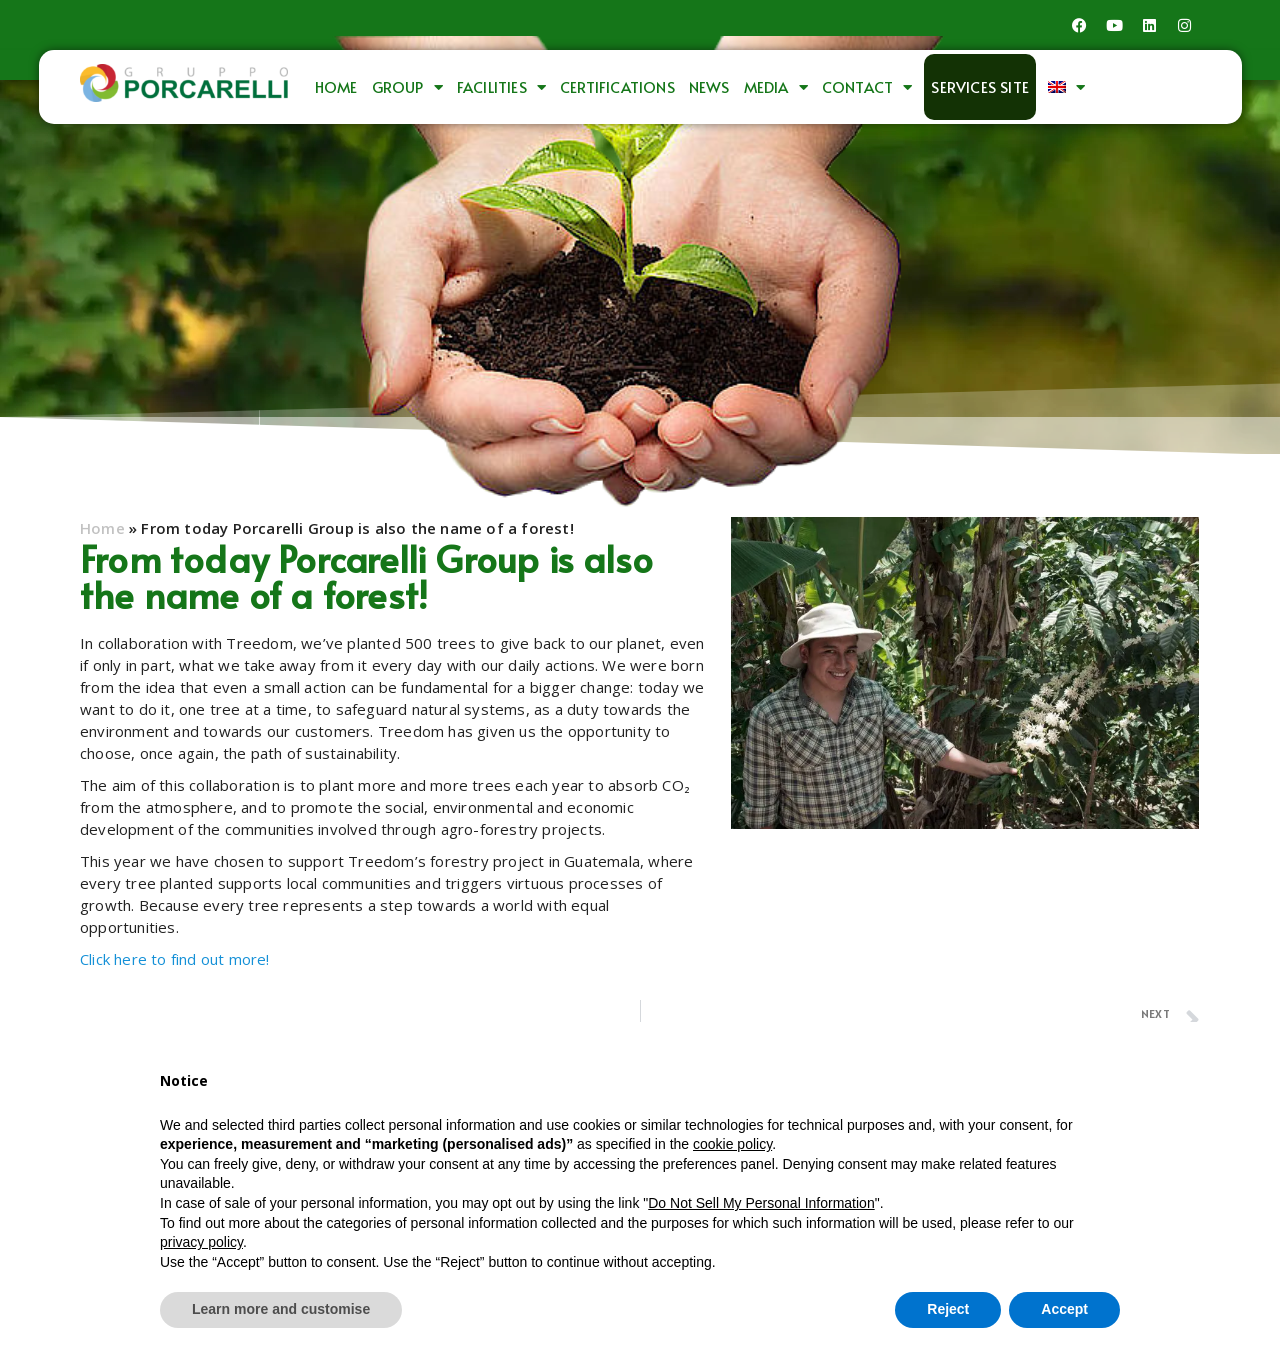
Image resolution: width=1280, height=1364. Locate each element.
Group (407, 87)
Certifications (617, 86)
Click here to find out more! (175, 959)
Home (336, 86)
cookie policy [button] (732, 1144)
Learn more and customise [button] (281, 1309)
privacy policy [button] (201, 1242)
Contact (867, 87)
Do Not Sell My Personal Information (761, 1203)
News (709, 86)
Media (776, 87)
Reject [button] (948, 1309)
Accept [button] (1064, 1309)
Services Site (980, 86)
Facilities (501, 87)
